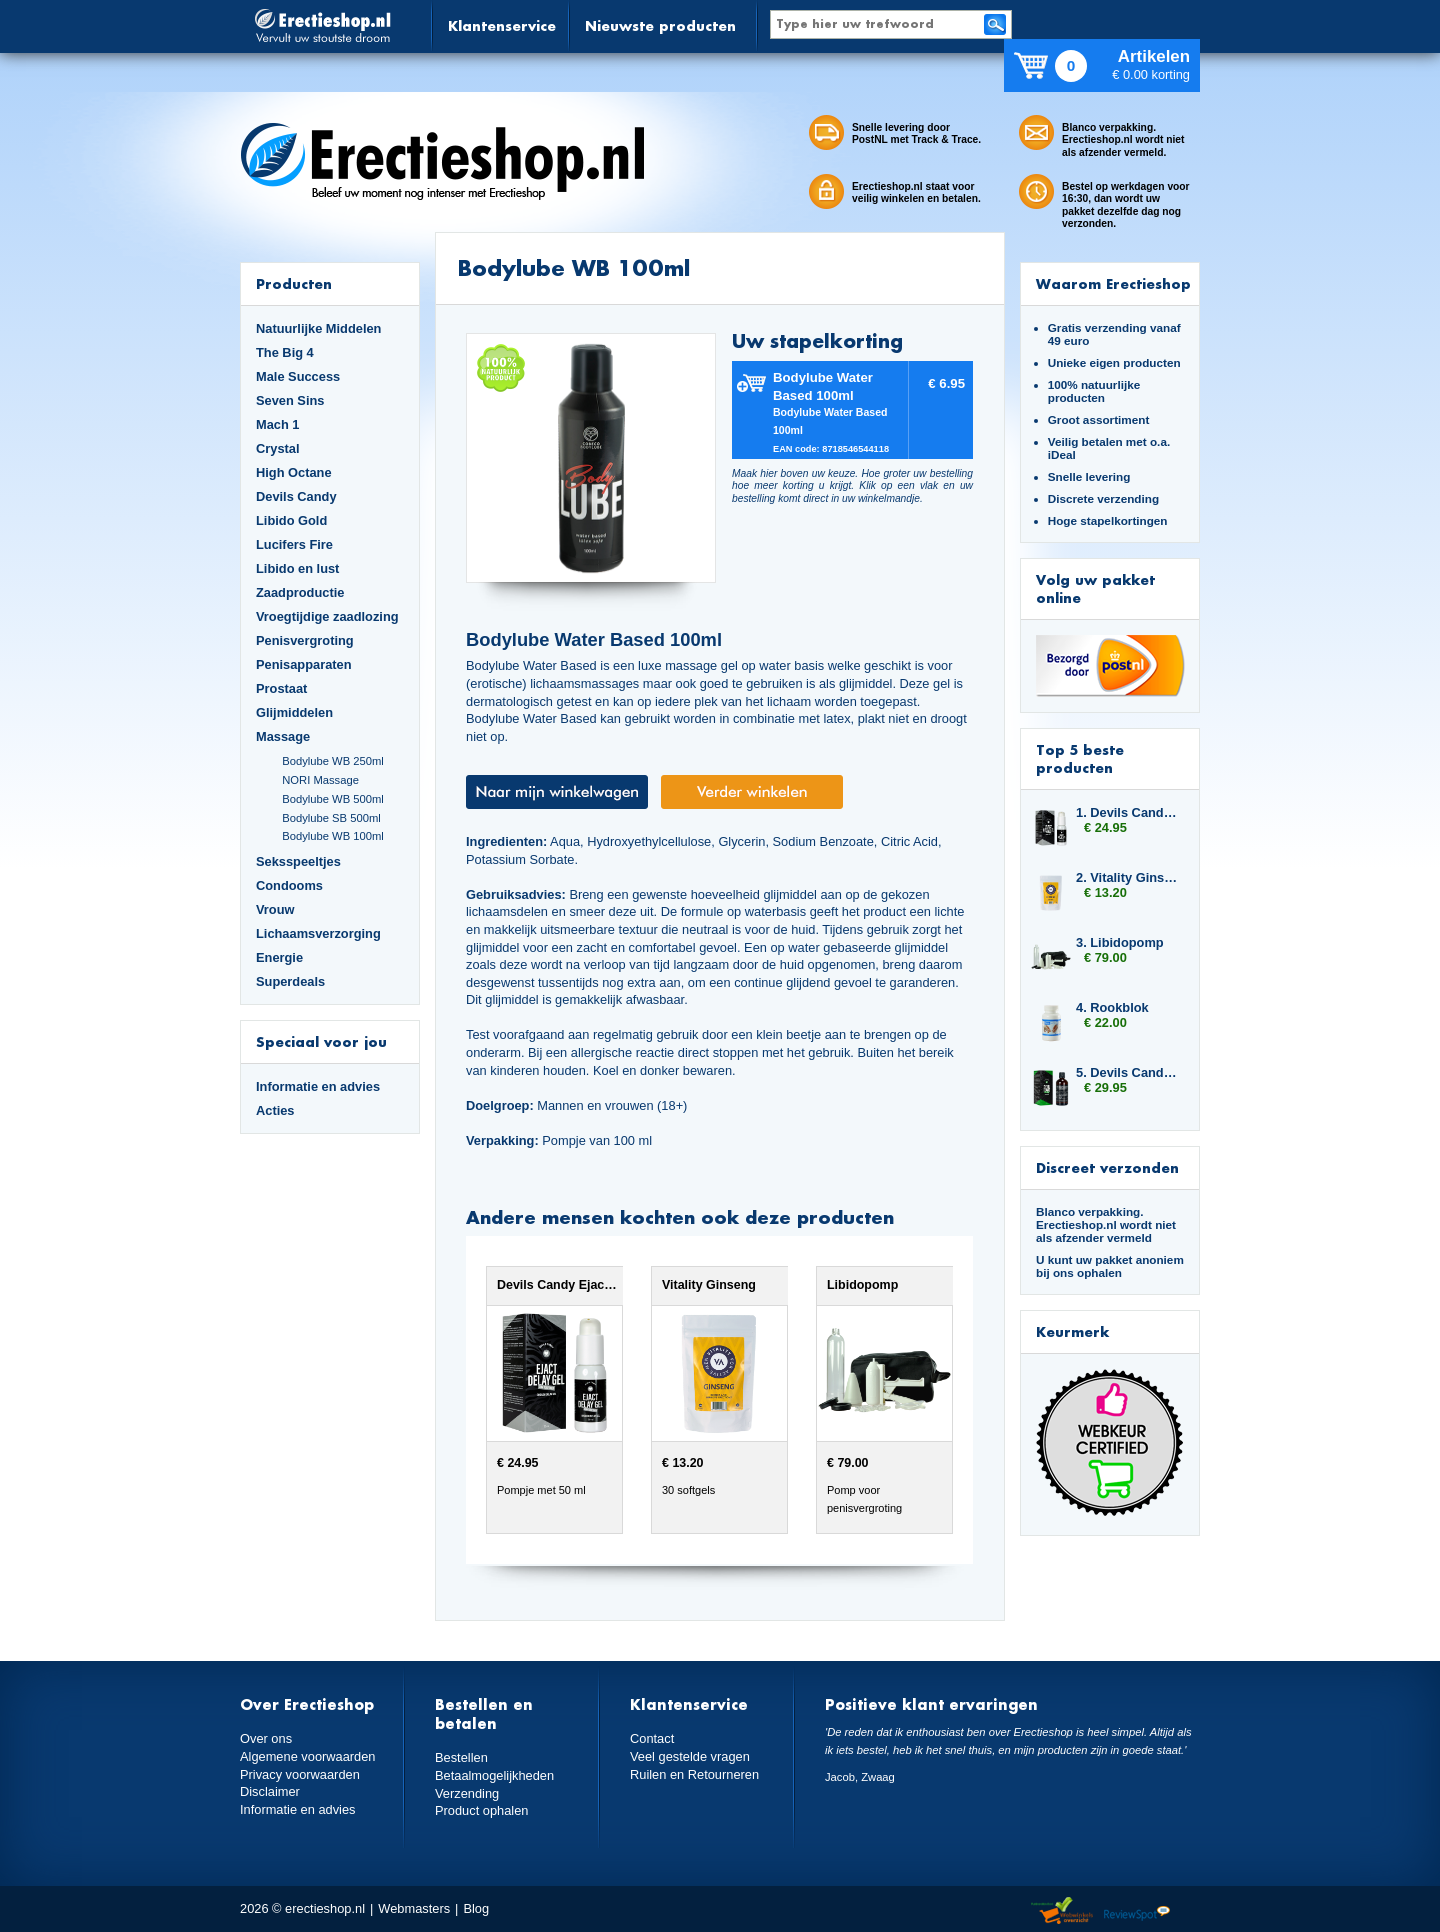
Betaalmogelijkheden (494, 1775)
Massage (283, 736)
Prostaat (281, 688)
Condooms (289, 885)
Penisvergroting (305, 640)
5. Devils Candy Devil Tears (1128, 1072)
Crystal (278, 448)
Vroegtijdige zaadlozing (327, 616)
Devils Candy (296, 496)
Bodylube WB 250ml (333, 761)
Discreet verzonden (1107, 1167)
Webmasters (414, 1908)
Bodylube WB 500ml (333, 799)
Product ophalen (481, 1810)
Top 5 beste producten (1080, 758)
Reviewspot (1137, 1911)
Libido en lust (297, 568)
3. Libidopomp (1120, 942)
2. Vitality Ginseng (1128, 877)
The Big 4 (285, 352)
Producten (294, 283)
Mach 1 (278, 424)
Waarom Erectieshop (1113, 283)
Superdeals (290, 981)
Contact (652, 1738)
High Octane (294, 472)
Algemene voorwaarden (308, 1756)
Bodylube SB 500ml (331, 818)
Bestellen (461, 1757)
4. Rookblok (1112, 1007)
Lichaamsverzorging (318, 933)
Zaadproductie (300, 592)
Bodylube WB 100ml (333, 836)
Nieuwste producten (660, 25)
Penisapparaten (304, 664)
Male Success (298, 376)
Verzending (467, 1793)
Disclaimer (270, 1791)
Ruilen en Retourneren (694, 1774)
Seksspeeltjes (298, 861)
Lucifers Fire (294, 544)
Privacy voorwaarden (300, 1774)
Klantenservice (502, 25)
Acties (275, 1110)
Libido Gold (291, 520)
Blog (476, 1908)
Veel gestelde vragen (690, 1756)
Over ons (266, 1738)
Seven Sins (290, 400)
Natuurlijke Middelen (318, 328)
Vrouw (275, 909)
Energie (279, 957)
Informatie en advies (318, 1086)
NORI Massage (320, 780)
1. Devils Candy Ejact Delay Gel (1128, 812)
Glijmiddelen (294, 712)
